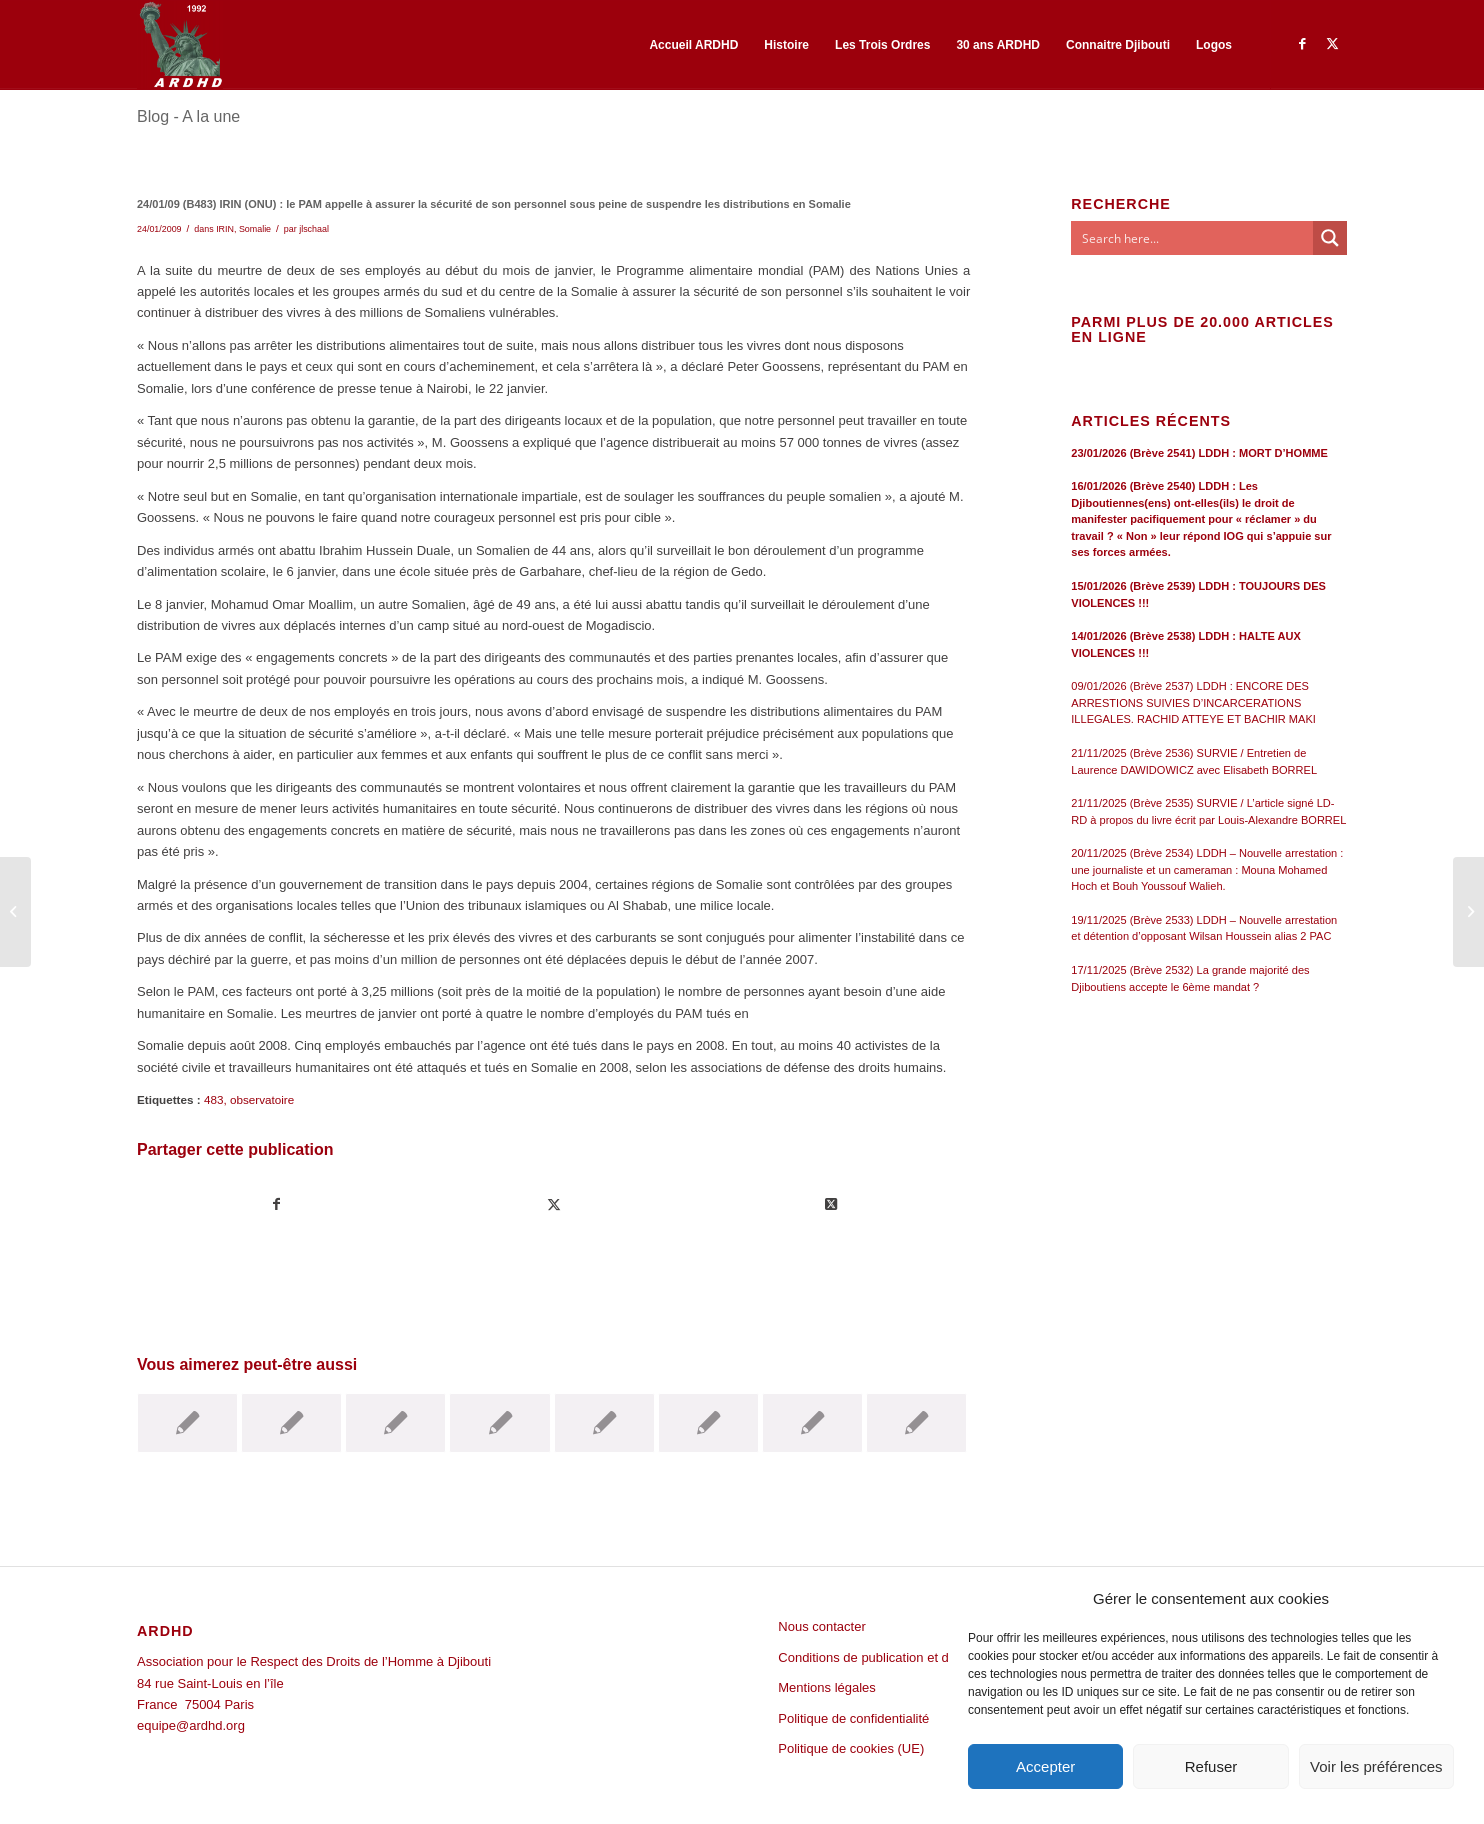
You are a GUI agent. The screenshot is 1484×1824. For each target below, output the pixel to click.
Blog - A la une (188, 116)
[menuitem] (693, 45)
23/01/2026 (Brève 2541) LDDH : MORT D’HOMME (1199, 453)
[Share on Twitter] (831, 1204)
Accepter (1045, 1766)
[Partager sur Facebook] (276, 1204)
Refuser (1211, 1766)
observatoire (262, 1099)
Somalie (255, 229)
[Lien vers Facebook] (1302, 44)
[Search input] (1193, 238)
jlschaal (314, 229)
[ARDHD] (180, 45)
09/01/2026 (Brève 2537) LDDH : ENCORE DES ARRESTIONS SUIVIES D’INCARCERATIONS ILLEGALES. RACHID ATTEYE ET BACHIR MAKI (1193, 702)
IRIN (225, 229)
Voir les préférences (1376, 1766)
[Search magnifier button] (1330, 238)
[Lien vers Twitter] (1332, 44)
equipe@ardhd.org (191, 1725)
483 (214, 1099)
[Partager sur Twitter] (554, 1204)
